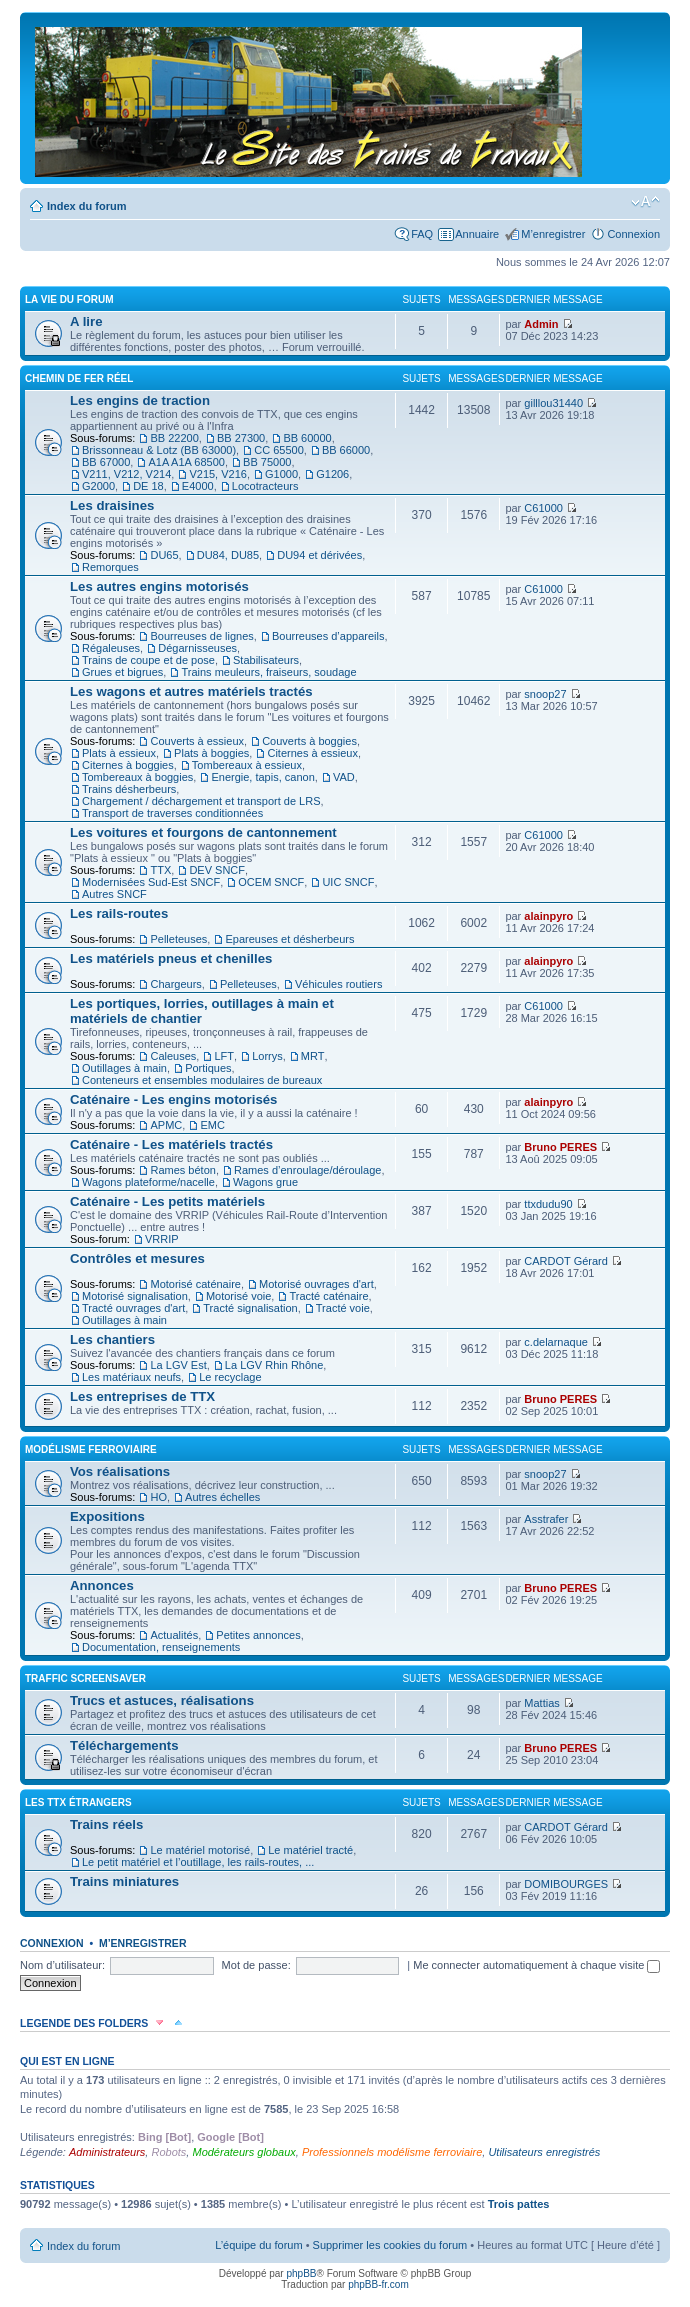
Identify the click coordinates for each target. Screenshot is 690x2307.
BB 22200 (174, 438)
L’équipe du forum (258, 2245)
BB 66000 (346, 450)
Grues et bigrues (122, 672)
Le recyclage (230, 1377)
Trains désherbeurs (129, 789)
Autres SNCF (114, 894)
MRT (313, 1056)
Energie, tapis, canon (262, 777)
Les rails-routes (119, 913)
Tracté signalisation (250, 1308)
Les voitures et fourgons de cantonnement (203, 832)
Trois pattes (519, 2204)
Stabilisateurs (266, 660)
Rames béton (182, 1170)
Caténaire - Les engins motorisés (173, 1099)
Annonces (102, 1585)
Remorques (110, 567)
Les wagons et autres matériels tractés (191, 691)
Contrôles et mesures (137, 1258)
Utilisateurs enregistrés (544, 2152)
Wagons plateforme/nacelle (148, 1182)
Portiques (208, 1068)
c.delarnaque (556, 1342)
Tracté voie (343, 1308)
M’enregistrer (553, 234)
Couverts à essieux (197, 741)
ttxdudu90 (548, 1204)
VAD (344, 777)
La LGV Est (178, 1365)
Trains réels (106, 1824)
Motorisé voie (238, 1296)
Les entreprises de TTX (142, 1396)
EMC (212, 1125)
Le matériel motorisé (200, 1850)
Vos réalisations (120, 1471)
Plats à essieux (119, 753)
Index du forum (86, 206)
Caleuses (173, 1056)
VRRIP (162, 1239)
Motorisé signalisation (135, 1296)
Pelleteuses (178, 939)
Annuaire (477, 234)
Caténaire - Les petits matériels (167, 1201)
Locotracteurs (265, 486)
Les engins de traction (140, 400)
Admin (541, 324)
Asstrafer (546, 1519)
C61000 (543, 508)
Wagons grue (265, 1182)
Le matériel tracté (310, 1850)
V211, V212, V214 (126, 474)
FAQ (422, 234)
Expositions (107, 1516)
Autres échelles (222, 1497)
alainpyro (548, 916)
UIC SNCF (348, 882)
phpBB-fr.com (378, 2284)
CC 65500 (279, 450)
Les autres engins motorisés (159, 586)
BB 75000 (267, 462)
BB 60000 (307, 438)
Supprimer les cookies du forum (390, 2245)
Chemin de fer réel (79, 378)
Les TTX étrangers (78, 1802)
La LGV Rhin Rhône (274, 1365)
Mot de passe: (256, 1965)
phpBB (301, 2273)
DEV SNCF (217, 870)
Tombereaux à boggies (137, 777)
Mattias (541, 1703)
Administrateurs (107, 2152)
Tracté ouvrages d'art (133, 1308)
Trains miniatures (124, 1881)
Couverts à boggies (309, 741)
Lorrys (267, 1056)
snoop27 (545, 694)
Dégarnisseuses (197, 648)
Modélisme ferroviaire (91, 1449)
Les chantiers (112, 1339)
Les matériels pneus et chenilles (171, 958)
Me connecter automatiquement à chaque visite (536, 1965)
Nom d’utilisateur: (62, 1965)
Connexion (633, 234)
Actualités (174, 1635)
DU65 (164, 555)
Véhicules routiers (338, 984)
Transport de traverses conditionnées (172, 813)
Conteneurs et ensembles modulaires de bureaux (202, 1080)
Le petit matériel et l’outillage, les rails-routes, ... (198, 1862)
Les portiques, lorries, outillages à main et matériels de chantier (202, 1011)
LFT (224, 1056)
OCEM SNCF (271, 882)
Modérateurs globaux (243, 2152)
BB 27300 (241, 438)
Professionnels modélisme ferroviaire (392, 2152)
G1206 (332, 474)
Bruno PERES (560, 1147)
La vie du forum (69, 299)
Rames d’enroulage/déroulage (307, 1170)
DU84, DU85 (228, 555)
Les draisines (112, 505)
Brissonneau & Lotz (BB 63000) (159, 450)
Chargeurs (175, 984)
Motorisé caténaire (195, 1284)
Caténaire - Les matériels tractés (171, 1144)
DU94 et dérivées (319, 555)
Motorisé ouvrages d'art (316, 1284)
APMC (166, 1125)
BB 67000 (106, 462)
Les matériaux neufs (131, 1377)
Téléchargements (124, 1745)
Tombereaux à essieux (247, 765)
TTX (160, 870)
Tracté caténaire (328, 1296)
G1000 (281, 474)
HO (158, 1497)
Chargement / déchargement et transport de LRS (201, 801)
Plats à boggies (211, 753)
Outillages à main (124, 1068)
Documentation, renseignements (161, 1647)
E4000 (198, 486)
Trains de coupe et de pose (148, 660)
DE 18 (148, 486)
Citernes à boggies (128, 765)
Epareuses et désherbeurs (289, 939)
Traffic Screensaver (85, 1678)
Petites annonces (258, 1635)
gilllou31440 (553, 403)
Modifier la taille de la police (645, 202)
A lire (86, 321)
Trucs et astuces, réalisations (162, 1700)
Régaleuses (111, 648)
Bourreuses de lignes (201, 636)
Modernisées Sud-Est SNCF (151, 882)
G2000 (98, 486)
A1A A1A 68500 (186, 462)
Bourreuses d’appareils (328, 636)
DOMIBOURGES (566, 1884)
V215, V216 (218, 474)
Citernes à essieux (312, 753)
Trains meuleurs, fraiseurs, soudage (268, 672)
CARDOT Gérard (566, 1261)
